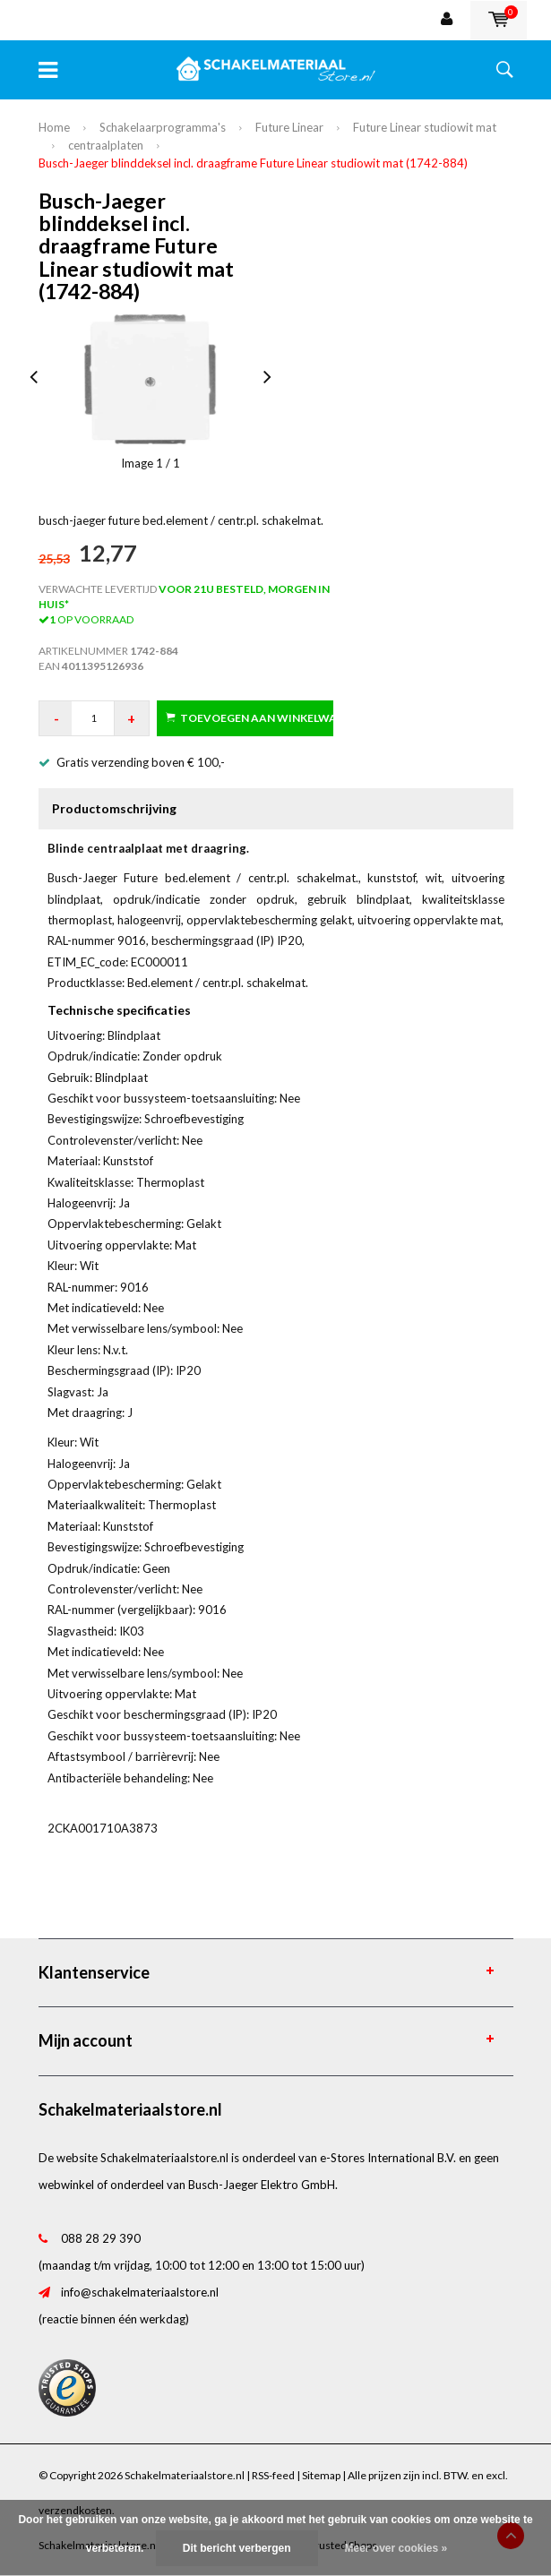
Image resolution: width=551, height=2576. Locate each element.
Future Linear (289, 127)
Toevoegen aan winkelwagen (249, 718)
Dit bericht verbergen (237, 2548)
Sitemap (321, 2475)
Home (54, 127)
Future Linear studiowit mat (424, 127)
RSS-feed (273, 2475)
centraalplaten (105, 145)
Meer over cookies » (396, 2548)
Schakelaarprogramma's (162, 127)
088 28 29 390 (101, 2238)
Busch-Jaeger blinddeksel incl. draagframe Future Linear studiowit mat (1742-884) (253, 163)
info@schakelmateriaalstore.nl (140, 2292)
